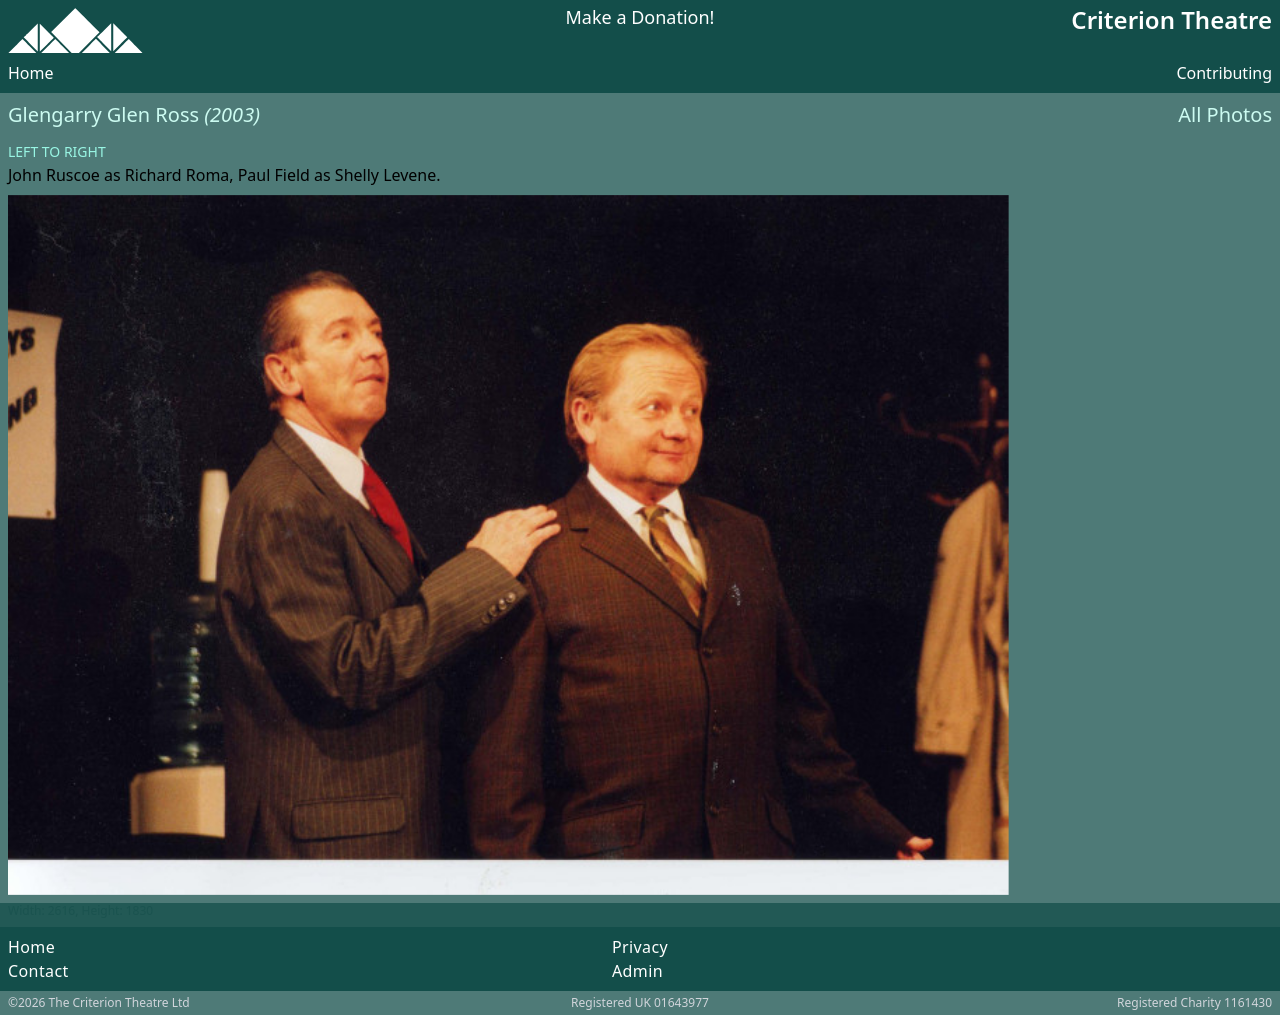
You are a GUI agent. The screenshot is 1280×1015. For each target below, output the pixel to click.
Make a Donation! (640, 18)
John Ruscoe (54, 175)
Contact (38, 971)
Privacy (640, 947)
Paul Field (274, 175)
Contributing (1224, 73)
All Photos (1225, 114)
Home (31, 73)
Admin (637, 971)
